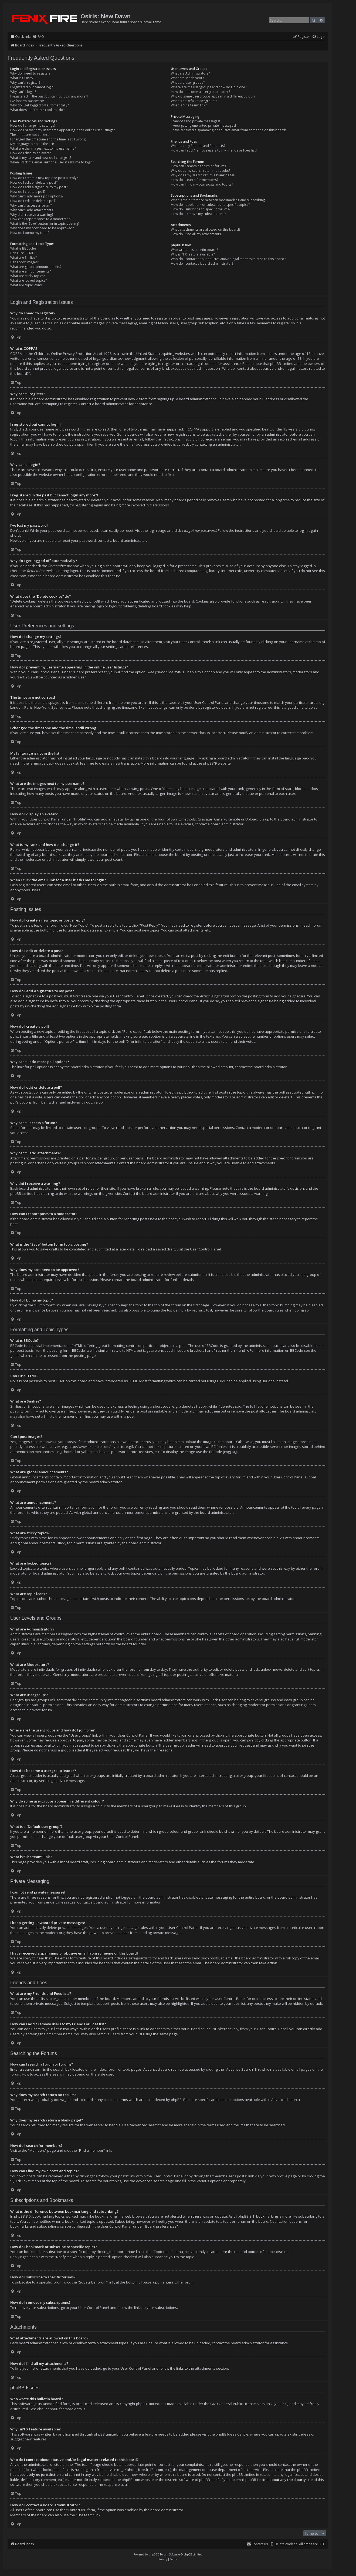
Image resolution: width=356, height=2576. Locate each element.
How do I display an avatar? (31, 153)
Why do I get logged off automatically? (39, 105)
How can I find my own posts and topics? (202, 184)
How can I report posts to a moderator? (40, 219)
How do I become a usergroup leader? (200, 92)
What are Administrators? (190, 73)
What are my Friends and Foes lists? (198, 146)
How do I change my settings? (32, 125)
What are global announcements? (35, 267)
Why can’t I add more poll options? (36, 196)
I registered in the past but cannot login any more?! (49, 96)
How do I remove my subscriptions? (198, 214)
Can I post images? (24, 262)
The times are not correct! (30, 135)
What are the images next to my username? (43, 148)
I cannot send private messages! (195, 121)
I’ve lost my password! (27, 101)
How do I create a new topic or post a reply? (44, 178)
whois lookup (44, 2469)
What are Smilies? (23, 257)
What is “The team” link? (188, 105)
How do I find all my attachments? (196, 234)
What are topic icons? (26, 285)
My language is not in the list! (32, 144)
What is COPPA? (22, 78)
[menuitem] (38, 37)
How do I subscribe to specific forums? (200, 209)
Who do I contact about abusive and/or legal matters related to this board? (228, 259)
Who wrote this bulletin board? (194, 250)
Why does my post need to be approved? (42, 228)
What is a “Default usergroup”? (194, 101)
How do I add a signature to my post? (38, 187)
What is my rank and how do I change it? (40, 158)
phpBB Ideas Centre (232, 2434)
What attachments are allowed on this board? (205, 229)
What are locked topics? (28, 280)
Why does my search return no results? (200, 171)
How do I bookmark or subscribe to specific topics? (210, 205)
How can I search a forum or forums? (199, 166)
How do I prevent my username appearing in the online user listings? (62, 130)
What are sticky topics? (27, 276)
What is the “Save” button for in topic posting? (44, 223)
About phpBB (47, 2408)
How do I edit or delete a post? (33, 182)
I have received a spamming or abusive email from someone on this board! (228, 130)
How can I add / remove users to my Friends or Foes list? (214, 150)
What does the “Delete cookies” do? (37, 110)
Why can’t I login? (23, 92)
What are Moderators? (188, 78)
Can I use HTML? (22, 253)
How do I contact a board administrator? (202, 263)
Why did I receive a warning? (31, 215)
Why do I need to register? (30, 73)
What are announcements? (30, 271)
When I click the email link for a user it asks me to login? (52, 162)
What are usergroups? (188, 82)
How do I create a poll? (27, 192)
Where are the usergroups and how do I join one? (208, 87)
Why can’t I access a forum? (31, 205)
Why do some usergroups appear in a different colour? (213, 96)
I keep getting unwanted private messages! (203, 125)
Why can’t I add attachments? (32, 210)
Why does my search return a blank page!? (203, 175)
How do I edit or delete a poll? (33, 201)
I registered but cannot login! (32, 87)
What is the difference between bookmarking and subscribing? (218, 200)
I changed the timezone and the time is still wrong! (48, 139)
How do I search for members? (194, 180)
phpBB (208, 763)
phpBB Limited (147, 2403)
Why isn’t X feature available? (193, 254)
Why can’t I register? (25, 82)
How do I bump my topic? (29, 233)
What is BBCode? (23, 248)
